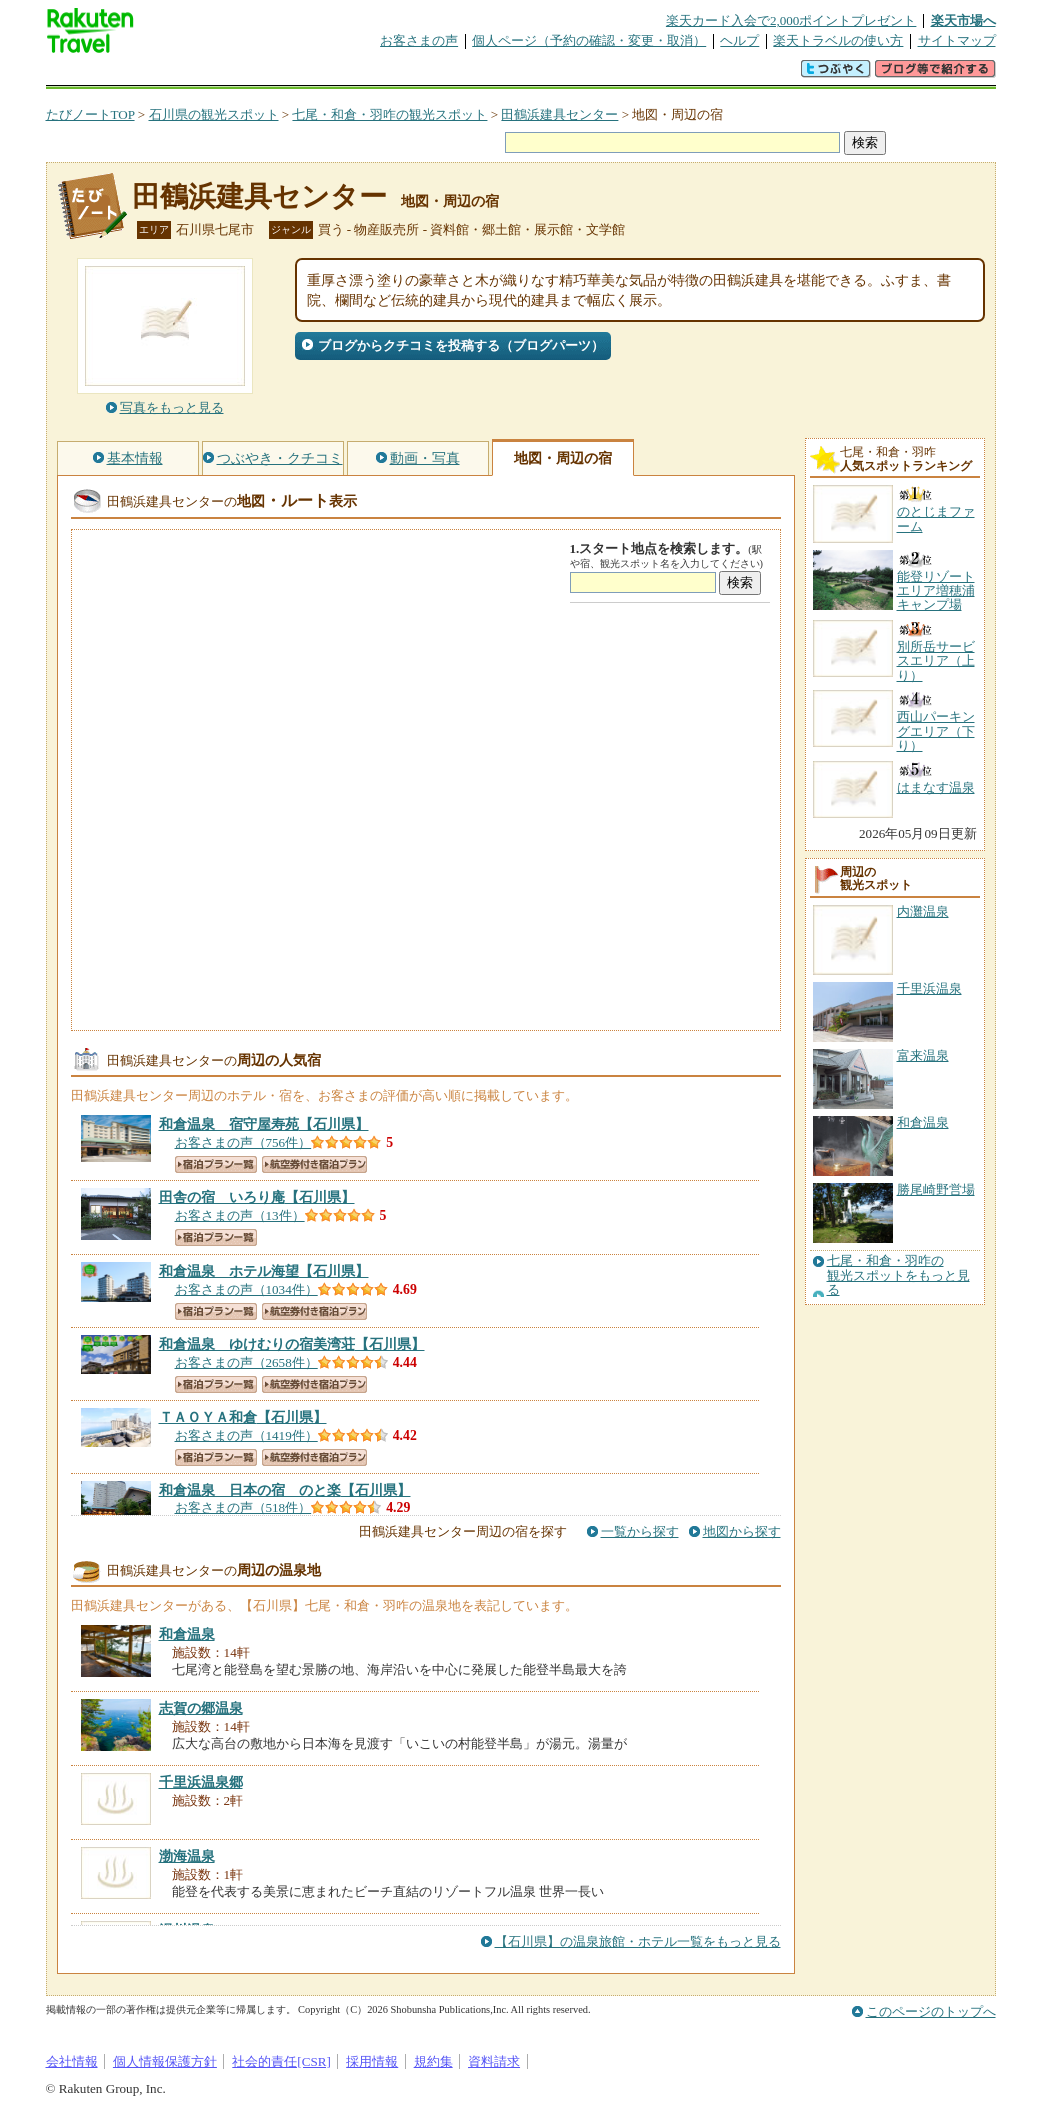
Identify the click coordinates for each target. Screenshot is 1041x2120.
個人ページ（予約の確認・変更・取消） (589, 40)
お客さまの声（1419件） (246, 1435)
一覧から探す (640, 1531)
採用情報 (372, 2061)
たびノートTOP (90, 114)
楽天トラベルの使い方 (838, 40)
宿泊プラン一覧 (216, 1164)
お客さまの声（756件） (243, 1142)
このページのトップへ (931, 2011)
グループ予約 (444, 74)
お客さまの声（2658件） (246, 1362)
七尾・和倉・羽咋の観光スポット (389, 114)
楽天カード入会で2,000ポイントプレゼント (791, 20)
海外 (198, 74)
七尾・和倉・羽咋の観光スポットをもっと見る (898, 1275)
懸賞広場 (280, 74)
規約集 (433, 2061)
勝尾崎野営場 (936, 1189)
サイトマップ (957, 40)
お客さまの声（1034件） (246, 1289)
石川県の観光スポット (214, 114)
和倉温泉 (923, 1122)
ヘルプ (739, 40)
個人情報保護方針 (165, 2061)
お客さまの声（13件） (240, 1215)
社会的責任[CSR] (281, 2061)
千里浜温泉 (929, 988)
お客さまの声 (419, 40)
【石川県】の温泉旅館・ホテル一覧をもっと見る (638, 1941)
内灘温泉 (923, 911)
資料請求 (494, 2061)
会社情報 (72, 2061)
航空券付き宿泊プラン (314, 1164)
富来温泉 (923, 1055)
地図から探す (742, 1531)
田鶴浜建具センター (559, 114)
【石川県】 (264, 1124)
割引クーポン (362, 74)
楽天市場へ (963, 20)
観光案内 (526, 74)
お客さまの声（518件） (243, 1507)
